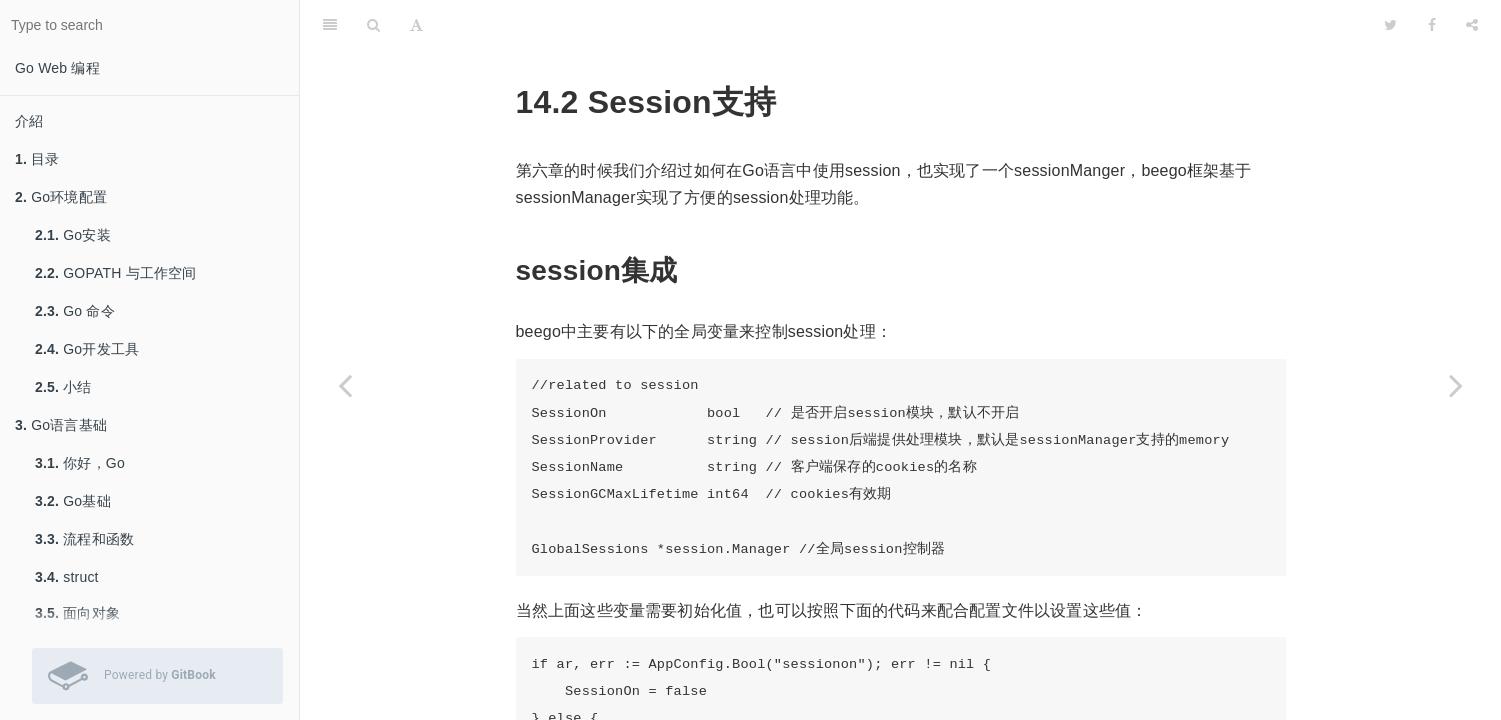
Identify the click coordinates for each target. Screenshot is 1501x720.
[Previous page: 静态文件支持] (345, 385)
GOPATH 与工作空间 (116, 273)
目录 (37, 159)
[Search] (373, 25)
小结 (63, 387)
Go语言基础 (61, 425)
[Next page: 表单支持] (1456, 385)
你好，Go (80, 463)
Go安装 (73, 235)
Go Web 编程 (57, 68)
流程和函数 (84, 539)
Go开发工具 (87, 349)
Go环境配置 (61, 197)
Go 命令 (75, 311)
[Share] (1472, 25)
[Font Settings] (416, 25)
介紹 (29, 121)
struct (67, 577)
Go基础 (73, 501)
